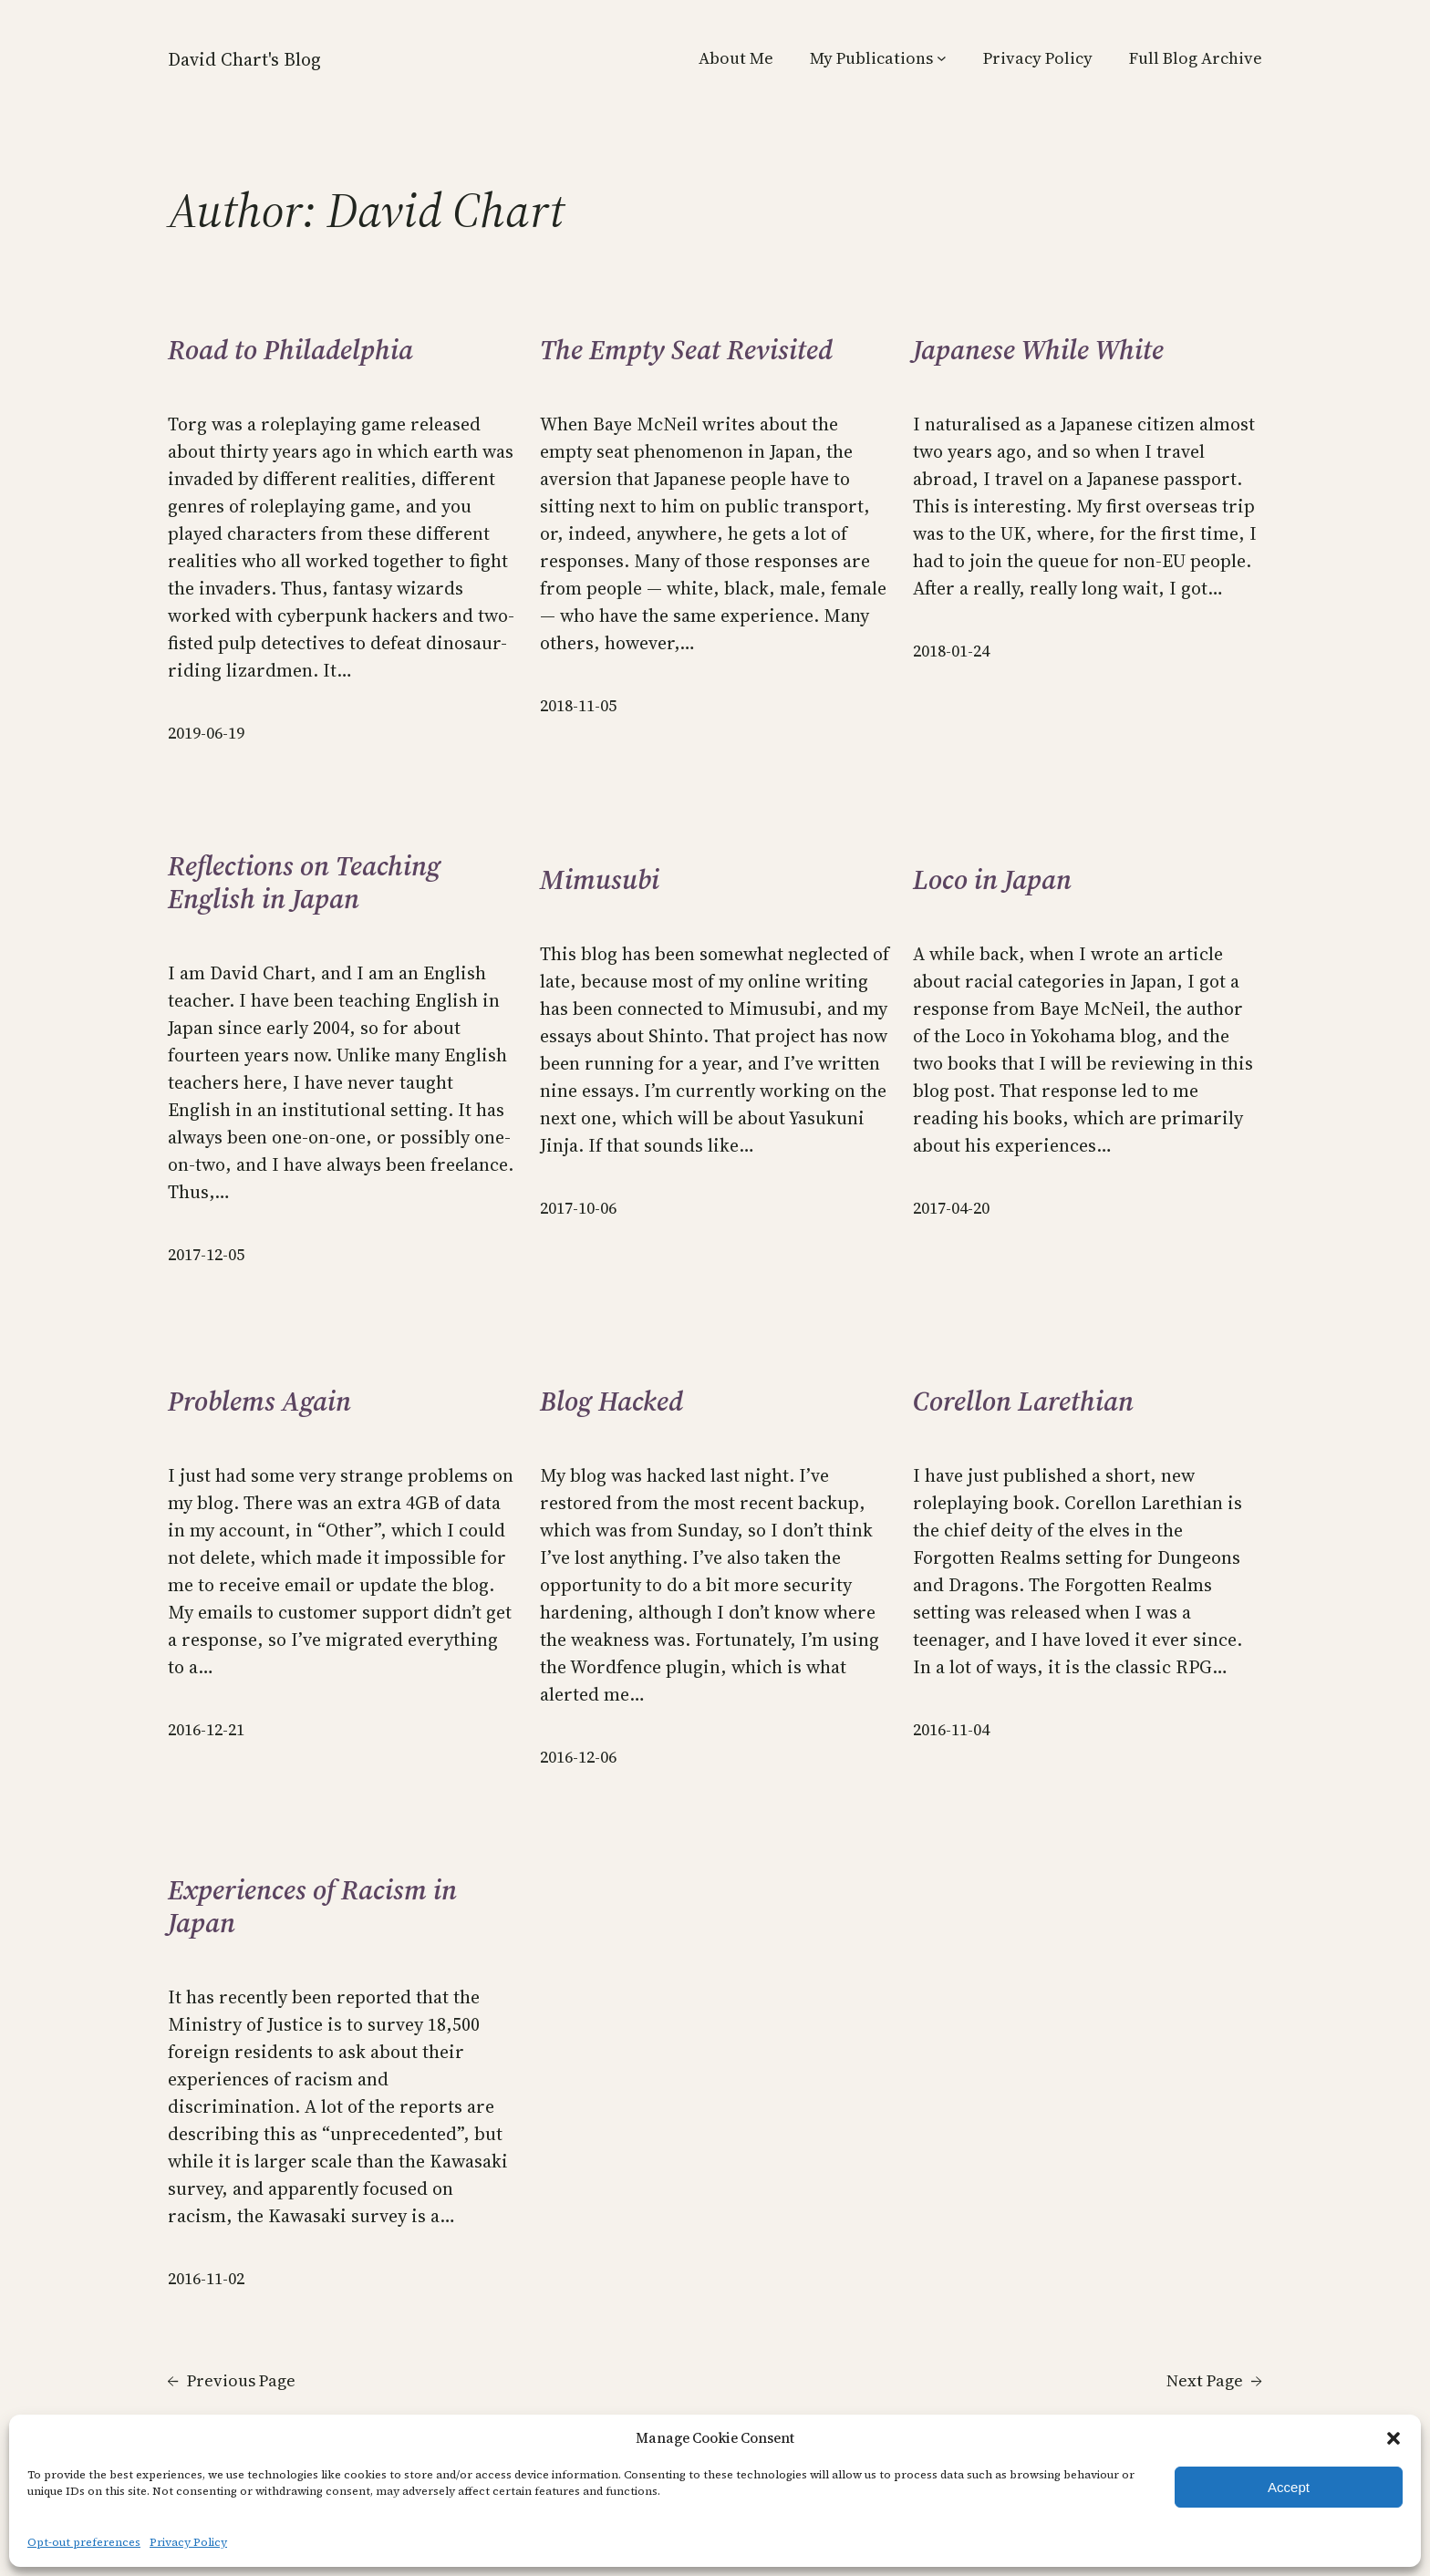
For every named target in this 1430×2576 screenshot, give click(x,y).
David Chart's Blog (244, 59)
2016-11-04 (951, 1729)
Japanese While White (1038, 350)
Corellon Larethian (1023, 1401)
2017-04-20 (951, 1207)
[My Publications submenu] (942, 58)
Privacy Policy (188, 2542)
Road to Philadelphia (290, 350)
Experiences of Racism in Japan (312, 1907)
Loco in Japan (992, 880)
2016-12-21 (206, 1729)
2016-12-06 (578, 1756)
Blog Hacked (611, 1401)
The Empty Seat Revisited (686, 350)
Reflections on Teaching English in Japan (304, 883)
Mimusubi (599, 880)
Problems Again (259, 1401)
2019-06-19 (206, 732)
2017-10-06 (578, 1207)
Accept (1289, 2487)
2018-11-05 (578, 705)
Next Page (1214, 2380)
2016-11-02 (206, 2278)
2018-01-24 (951, 650)
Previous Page (231, 2380)
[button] (1393, 2438)
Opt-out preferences (83, 2542)
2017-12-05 (206, 1254)
